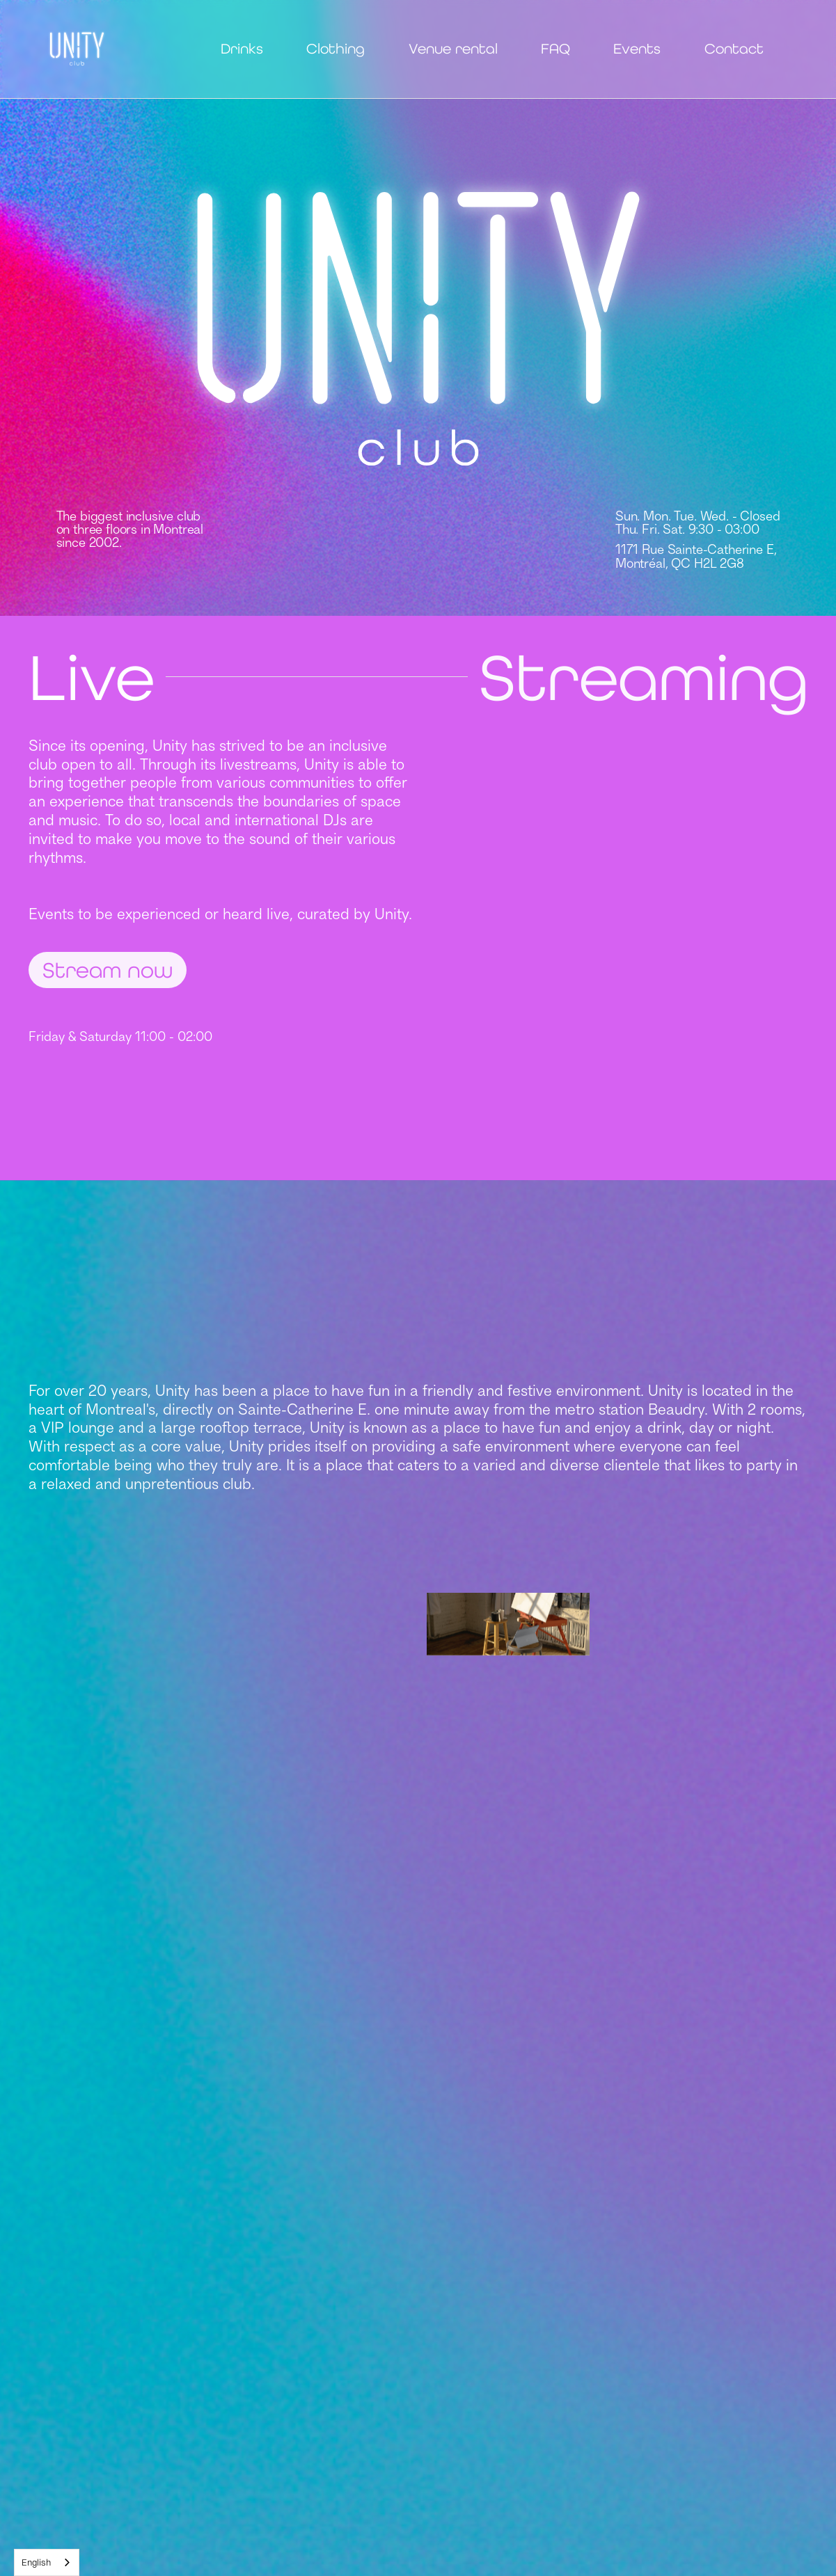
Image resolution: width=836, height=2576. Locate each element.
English (36, 2562)
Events (637, 48)
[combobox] (46, 2562)
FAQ (555, 48)
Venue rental (453, 48)
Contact (734, 48)
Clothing (335, 48)
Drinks (242, 48)
